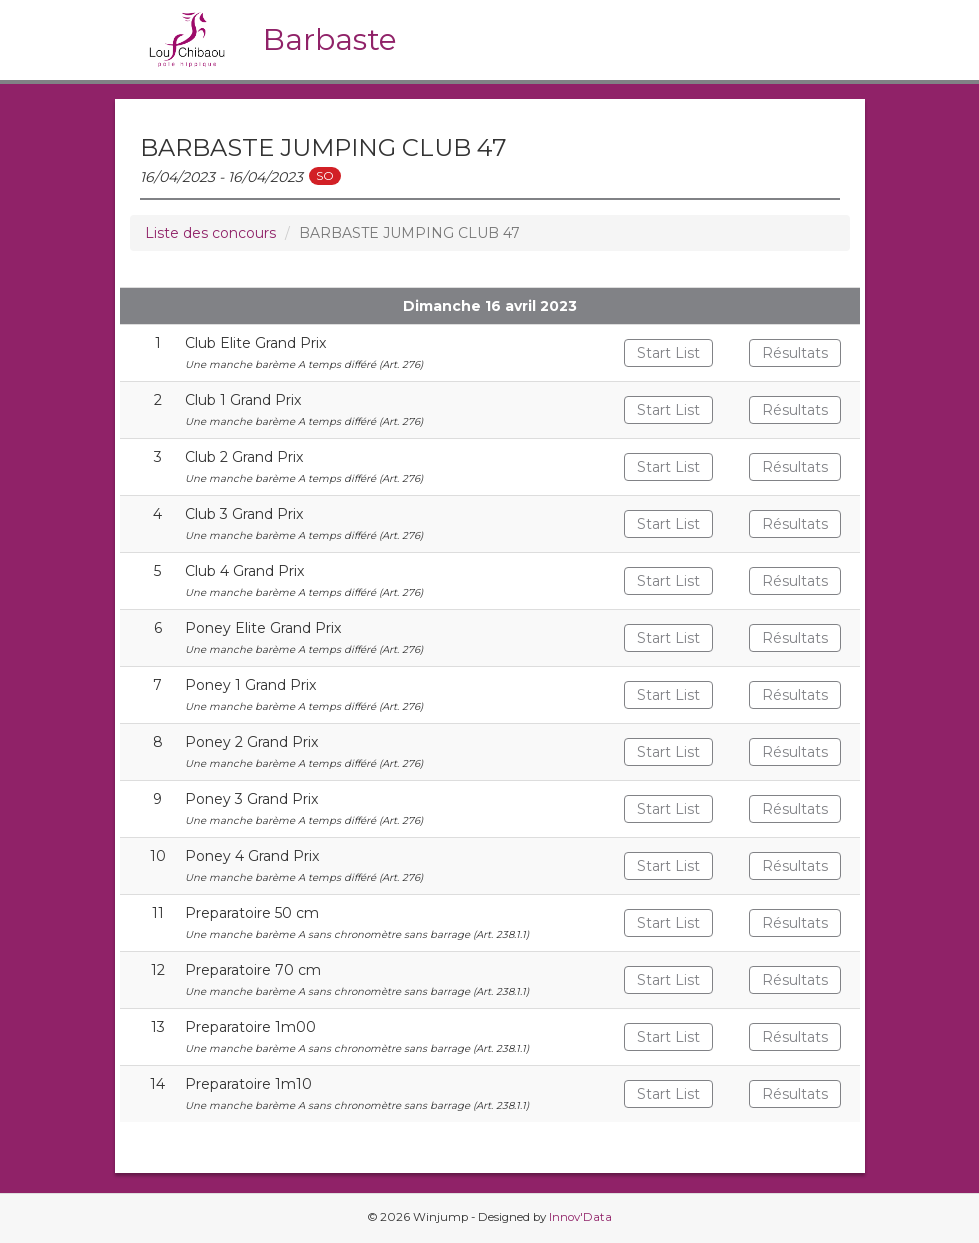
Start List (668, 353)
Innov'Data (580, 1217)
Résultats (795, 353)
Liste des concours (210, 233)
